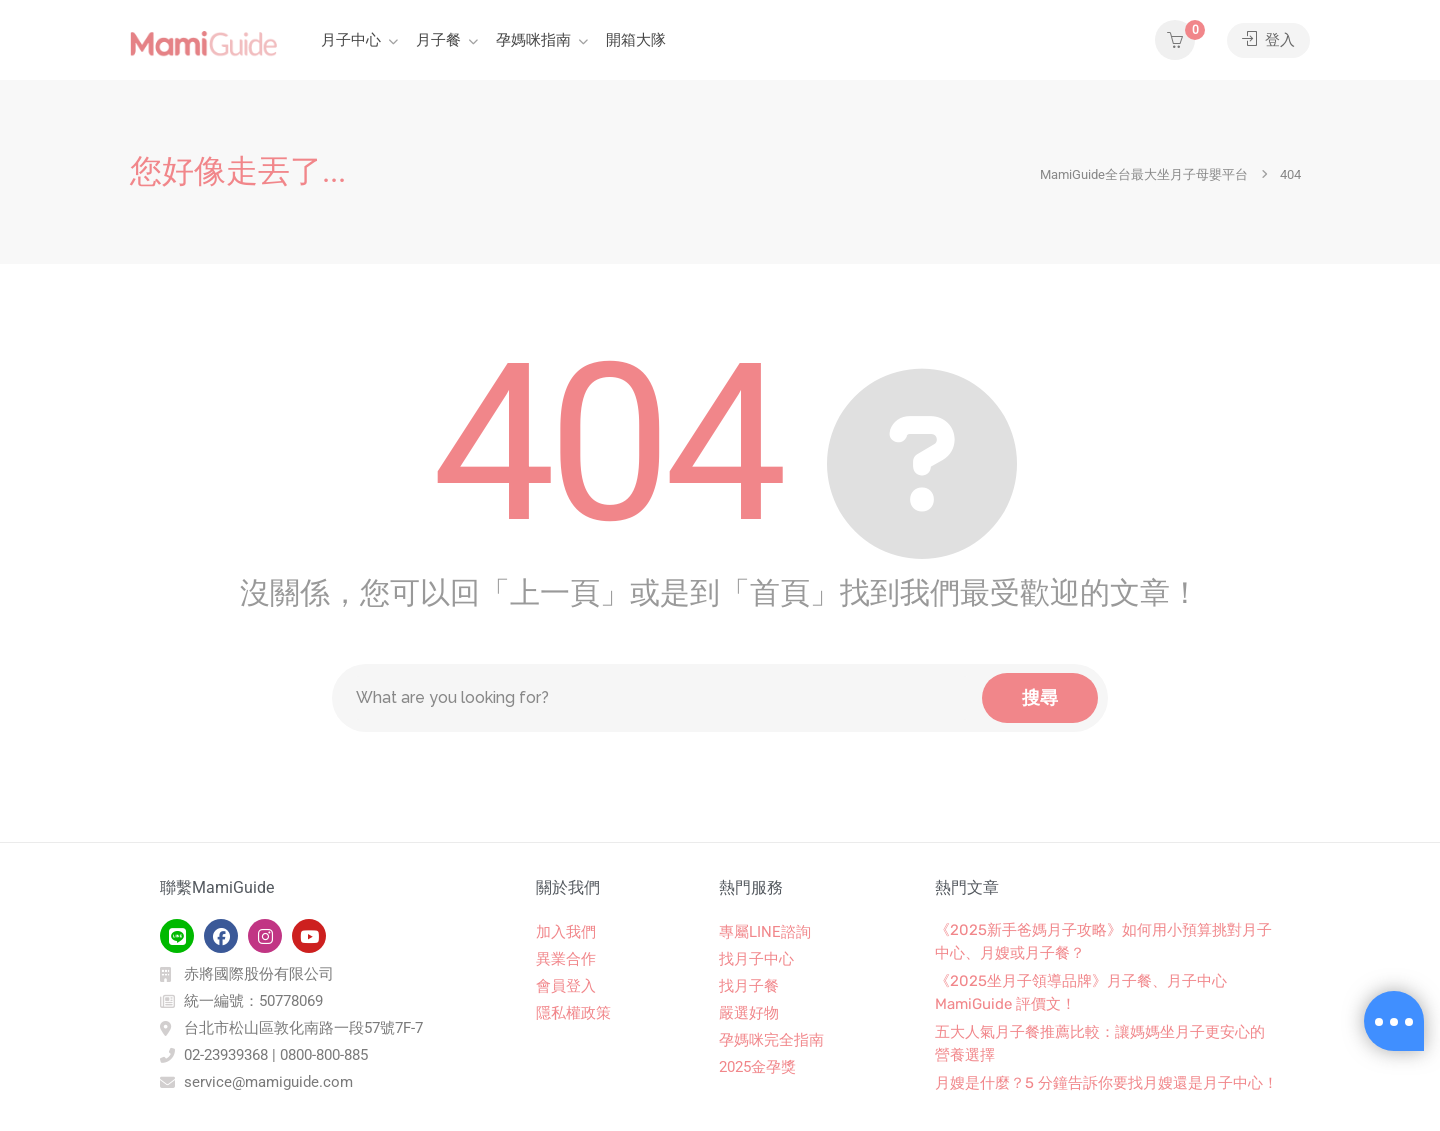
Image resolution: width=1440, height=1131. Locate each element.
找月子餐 (749, 986)
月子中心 (351, 40)
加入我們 (566, 932)
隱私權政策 (573, 1013)
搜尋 (1040, 697)
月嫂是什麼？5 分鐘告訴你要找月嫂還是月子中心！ (1106, 1083)
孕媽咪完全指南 (771, 1040)
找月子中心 (756, 959)
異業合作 (566, 959)
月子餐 (438, 40)
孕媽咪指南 (533, 40)
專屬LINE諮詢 (765, 932)
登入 (1268, 40)
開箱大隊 (636, 40)
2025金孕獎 (757, 1067)
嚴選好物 (749, 1013)
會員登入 (566, 986)
